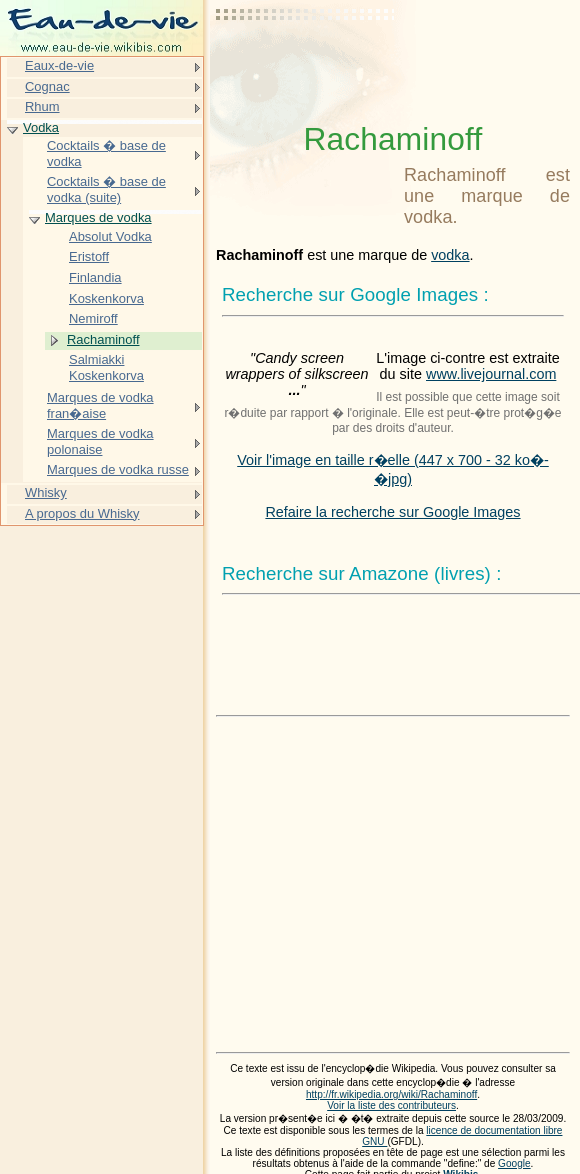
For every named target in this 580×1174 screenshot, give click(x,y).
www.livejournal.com (491, 374)
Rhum (42, 106)
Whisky (46, 492)
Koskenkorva (106, 298)
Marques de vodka (98, 217)
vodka (450, 255)
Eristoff (89, 256)
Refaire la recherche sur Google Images (392, 512)
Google (514, 1163)
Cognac (47, 86)
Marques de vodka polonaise (100, 441)
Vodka (41, 127)
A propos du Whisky (82, 513)
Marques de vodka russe (118, 469)
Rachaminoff (103, 339)
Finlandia (95, 277)
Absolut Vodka (110, 236)
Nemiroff (93, 318)
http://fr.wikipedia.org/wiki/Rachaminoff (391, 1094)
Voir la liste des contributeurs (391, 1105)
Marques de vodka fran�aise (100, 405)
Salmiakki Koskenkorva (106, 367)
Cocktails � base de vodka (106, 153)
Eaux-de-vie (59, 65)
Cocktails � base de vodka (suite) (106, 189)
